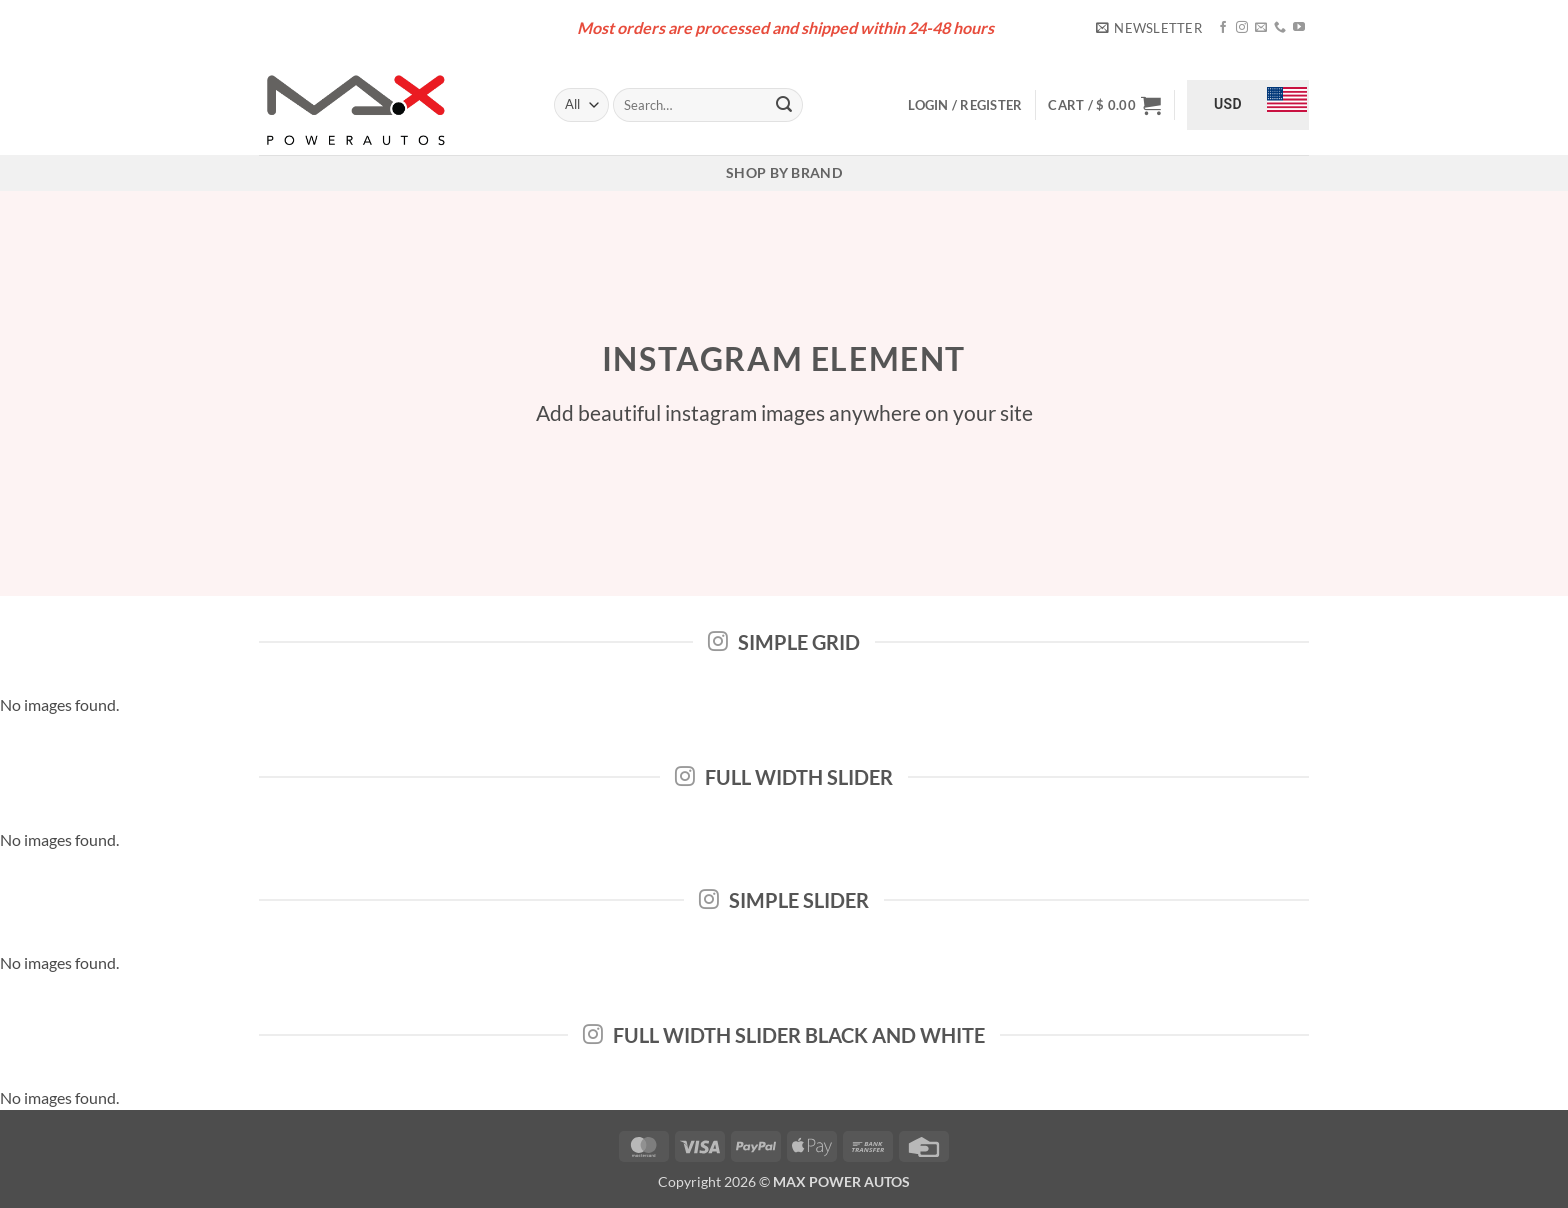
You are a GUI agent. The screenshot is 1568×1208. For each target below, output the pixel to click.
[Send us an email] (1261, 28)
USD (1228, 104)
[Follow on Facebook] (1223, 28)
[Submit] (784, 105)
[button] (1149, 28)
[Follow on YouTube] (1299, 28)
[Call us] (1280, 28)
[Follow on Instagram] (1242, 28)
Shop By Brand (784, 172)
